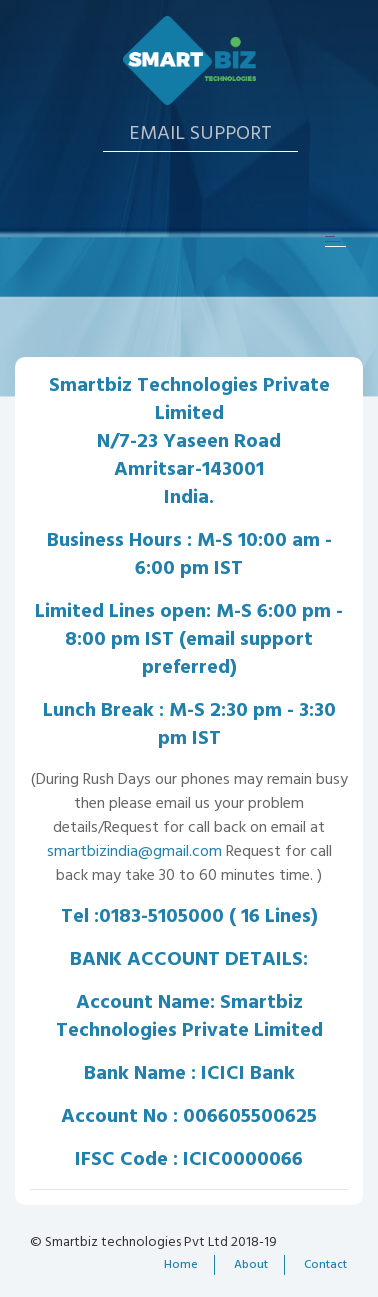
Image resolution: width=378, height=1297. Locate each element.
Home (181, 1265)
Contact (325, 1265)
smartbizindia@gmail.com (134, 852)
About (251, 1265)
